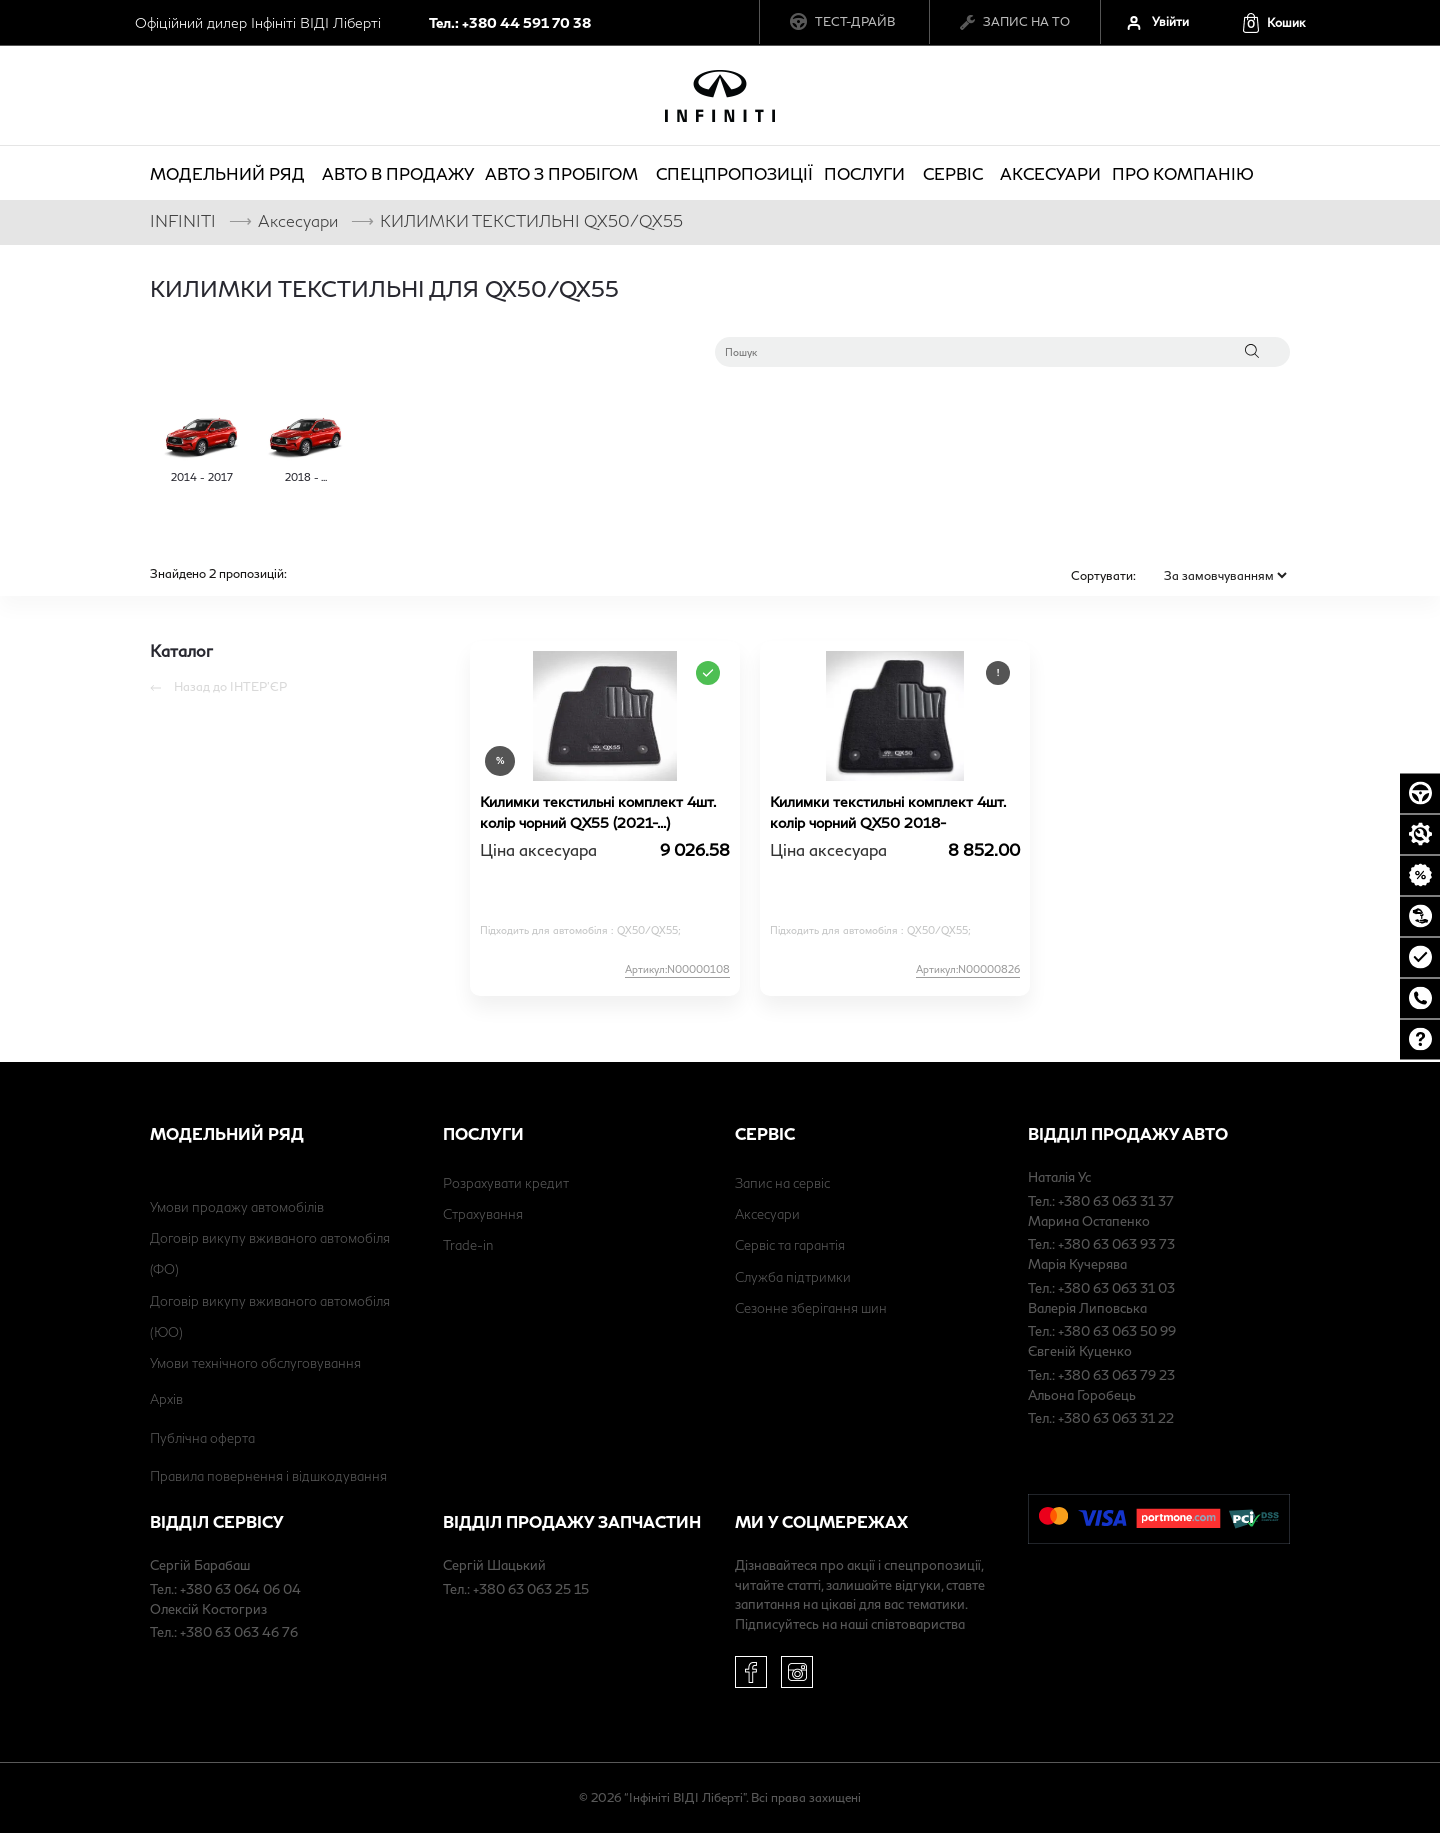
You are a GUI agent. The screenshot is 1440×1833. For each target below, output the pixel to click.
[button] (1273, 22)
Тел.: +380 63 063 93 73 (1101, 1244)
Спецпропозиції (734, 173)
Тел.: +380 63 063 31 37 (1101, 1201)
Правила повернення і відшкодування (268, 1476)
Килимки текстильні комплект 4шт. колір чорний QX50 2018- (887, 812)
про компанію (1186, 173)
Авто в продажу (398, 173)
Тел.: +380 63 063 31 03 (1101, 1288)
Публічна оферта (202, 1438)
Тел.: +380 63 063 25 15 (516, 1589)
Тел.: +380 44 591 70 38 (510, 22)
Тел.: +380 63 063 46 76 (224, 1632)
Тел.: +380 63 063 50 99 (1102, 1331)
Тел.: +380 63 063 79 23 (1101, 1375)
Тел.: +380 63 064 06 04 (225, 1589)
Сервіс (956, 173)
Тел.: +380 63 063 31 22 (1101, 1418)
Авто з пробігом (564, 173)
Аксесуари (1050, 173)
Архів (166, 1399)
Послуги (867, 173)
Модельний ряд (230, 173)
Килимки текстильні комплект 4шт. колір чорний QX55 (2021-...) (597, 812)
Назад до (218, 687)
